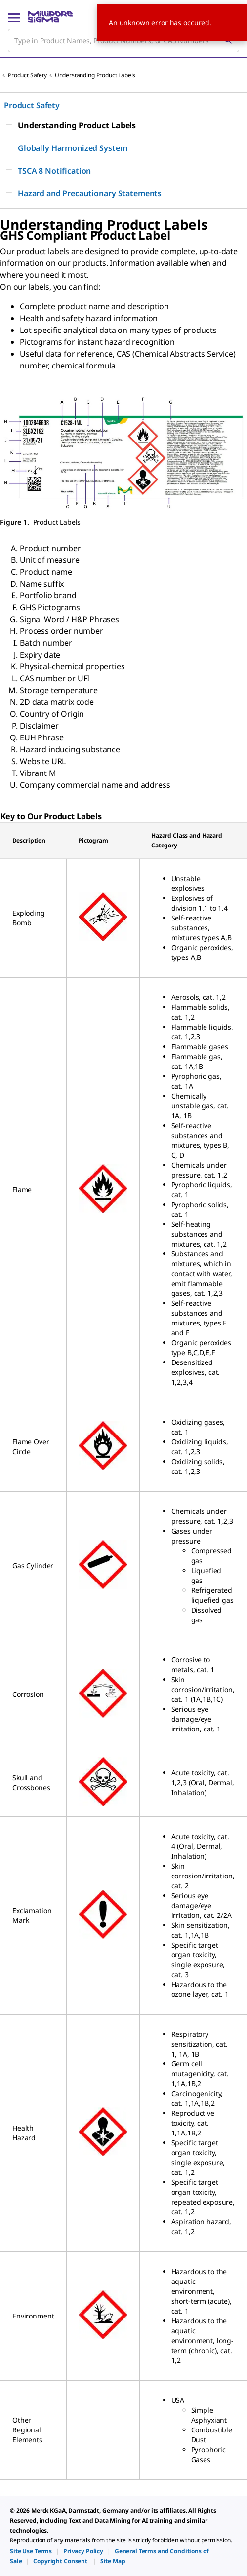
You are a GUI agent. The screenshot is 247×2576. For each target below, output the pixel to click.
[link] (31, 2551)
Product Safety (27, 75)
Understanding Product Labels (95, 75)
